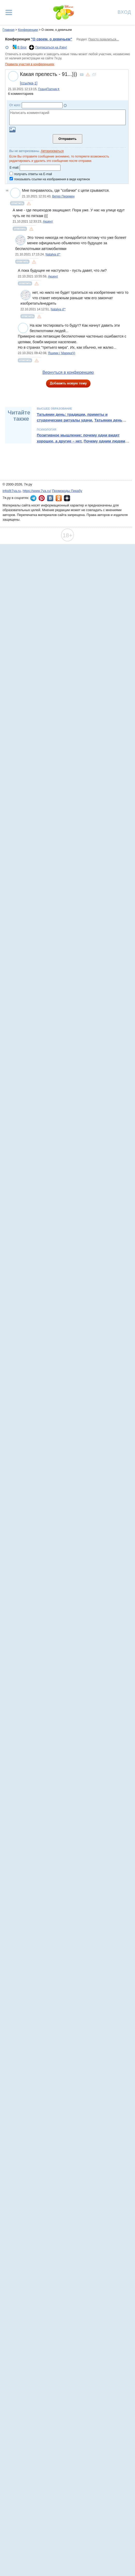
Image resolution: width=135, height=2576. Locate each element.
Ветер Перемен (63, 196)
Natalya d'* (53, 254)
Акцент (48, 221)
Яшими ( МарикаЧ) (61, 353)
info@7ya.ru (12, 491)
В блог (22, 47)
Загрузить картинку (12, 129)
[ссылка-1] (29, 83)
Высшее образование (54, 408)
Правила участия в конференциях (29, 64)
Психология (46, 429)
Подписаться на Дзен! (51, 47)
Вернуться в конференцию (68, 372)
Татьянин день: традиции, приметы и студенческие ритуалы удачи (72, 417)
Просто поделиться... (103, 39)
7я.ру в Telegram (33, 498)
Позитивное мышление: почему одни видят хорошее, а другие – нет (78, 438)
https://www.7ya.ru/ (37, 491)
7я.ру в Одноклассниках (59, 498)
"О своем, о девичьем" (51, 39)
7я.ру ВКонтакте (50, 498)
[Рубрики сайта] (9, 12)
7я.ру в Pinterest (42, 498)
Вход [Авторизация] (124, 12)
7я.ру (67, 498)
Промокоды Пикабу (67, 491)
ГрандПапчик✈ (49, 89)
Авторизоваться (52, 151)
